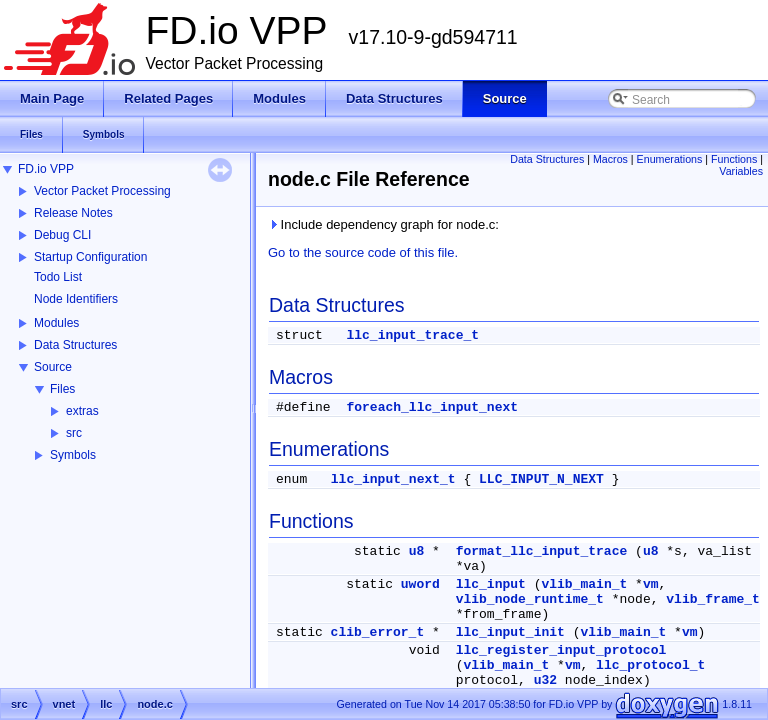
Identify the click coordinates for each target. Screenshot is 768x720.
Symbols (73, 455)
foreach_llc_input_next (432, 407)
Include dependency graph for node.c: (383, 224)
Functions (734, 159)
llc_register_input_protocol (561, 650)
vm (651, 584)
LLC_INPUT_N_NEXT (541, 479)
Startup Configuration (90, 257)
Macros (610, 159)
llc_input (491, 584)
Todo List (58, 277)
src (74, 433)
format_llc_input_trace (542, 551)
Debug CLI (62, 235)
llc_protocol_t (650, 665)
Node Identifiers (76, 299)
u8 (417, 551)
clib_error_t (378, 632)
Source (53, 367)
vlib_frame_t (713, 599)
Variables (741, 171)
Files (62, 389)
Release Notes (73, 213)
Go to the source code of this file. (363, 252)
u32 (545, 680)
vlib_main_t (584, 584)
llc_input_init (510, 632)
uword (420, 584)
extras (82, 411)
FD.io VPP (46, 169)
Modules (56, 323)
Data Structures (75, 345)
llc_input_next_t (393, 479)
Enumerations (670, 159)
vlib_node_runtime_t (530, 599)
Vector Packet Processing (102, 191)
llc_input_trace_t (412, 335)
